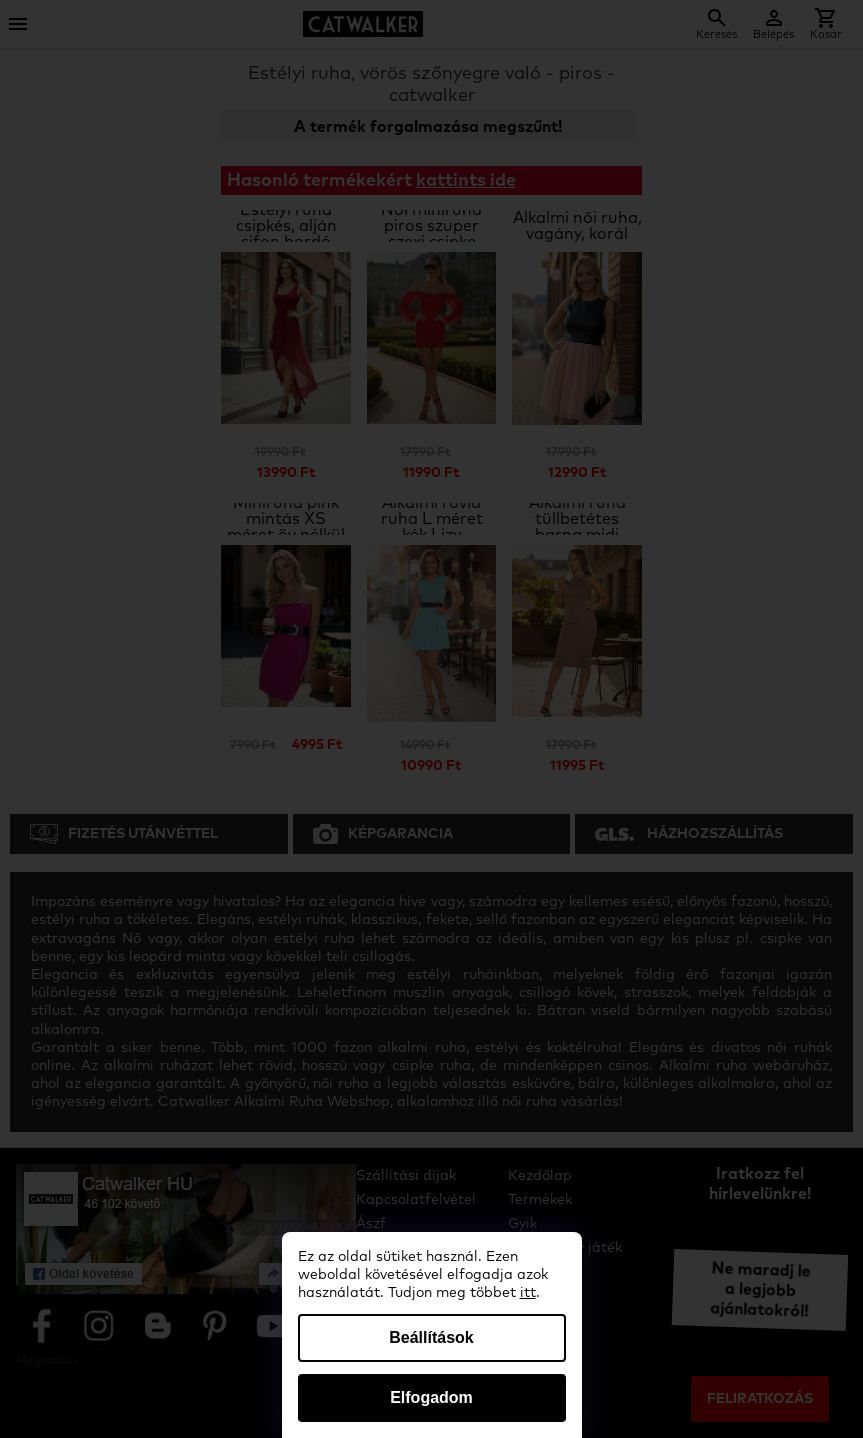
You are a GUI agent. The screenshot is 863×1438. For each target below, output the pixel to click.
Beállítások (431, 1337)
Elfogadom (431, 1397)
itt (528, 1293)
